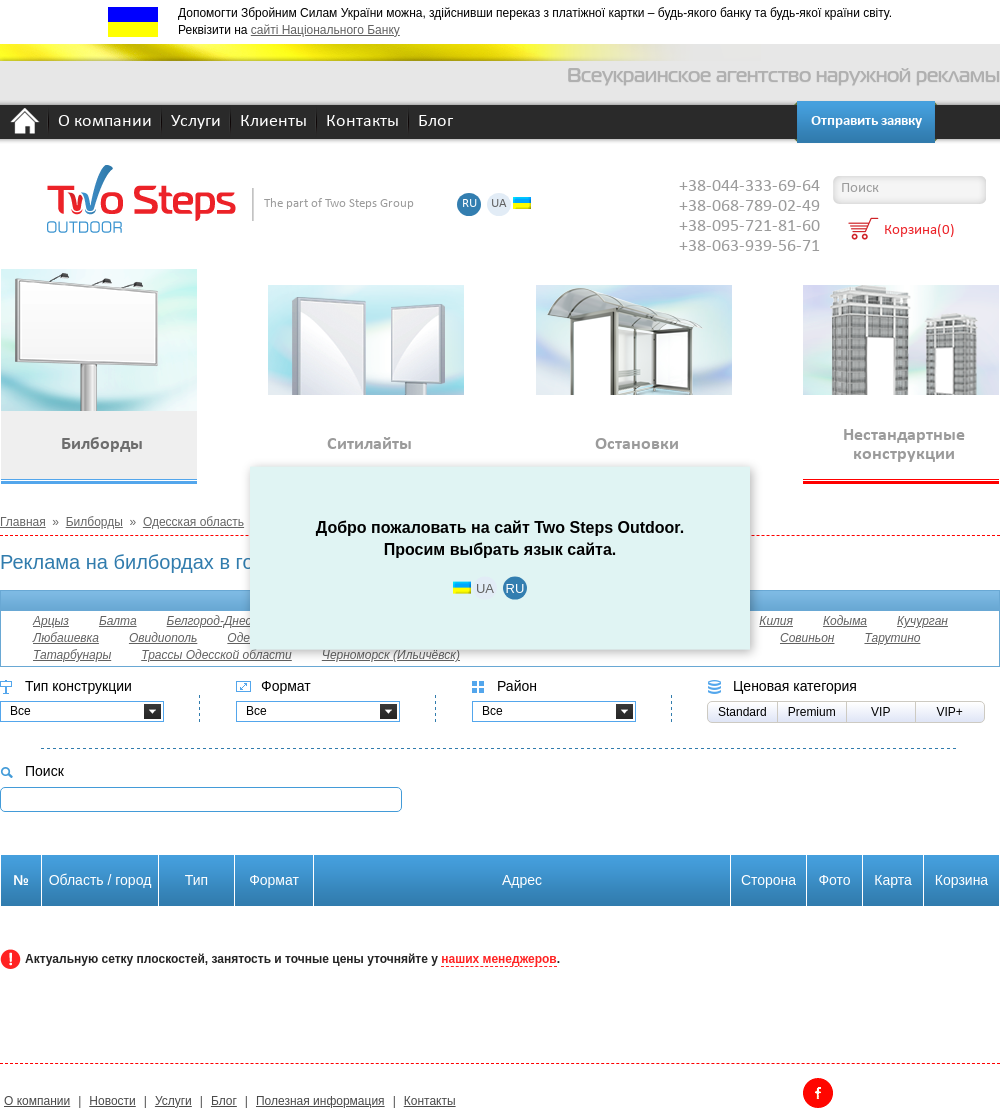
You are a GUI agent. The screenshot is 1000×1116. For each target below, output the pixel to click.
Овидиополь (163, 638)
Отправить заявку (866, 121)
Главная (23, 522)
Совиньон (807, 638)
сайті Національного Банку (325, 30)
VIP (880, 712)
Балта (118, 621)
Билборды (94, 522)
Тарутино (892, 638)
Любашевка (66, 638)
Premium (812, 712)
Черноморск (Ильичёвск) (391, 655)
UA (499, 204)
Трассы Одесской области (216, 655)
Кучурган (922, 621)
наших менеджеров (498, 959)
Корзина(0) (919, 231)
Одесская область (193, 522)
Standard (742, 712)
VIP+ (950, 712)
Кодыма (845, 621)
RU (469, 204)
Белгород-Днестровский (236, 621)
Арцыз (51, 621)
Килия (776, 621)
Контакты (362, 122)
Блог (435, 122)
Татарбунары (72, 655)
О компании (105, 122)
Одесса (247, 638)
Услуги (196, 122)
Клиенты (273, 122)
